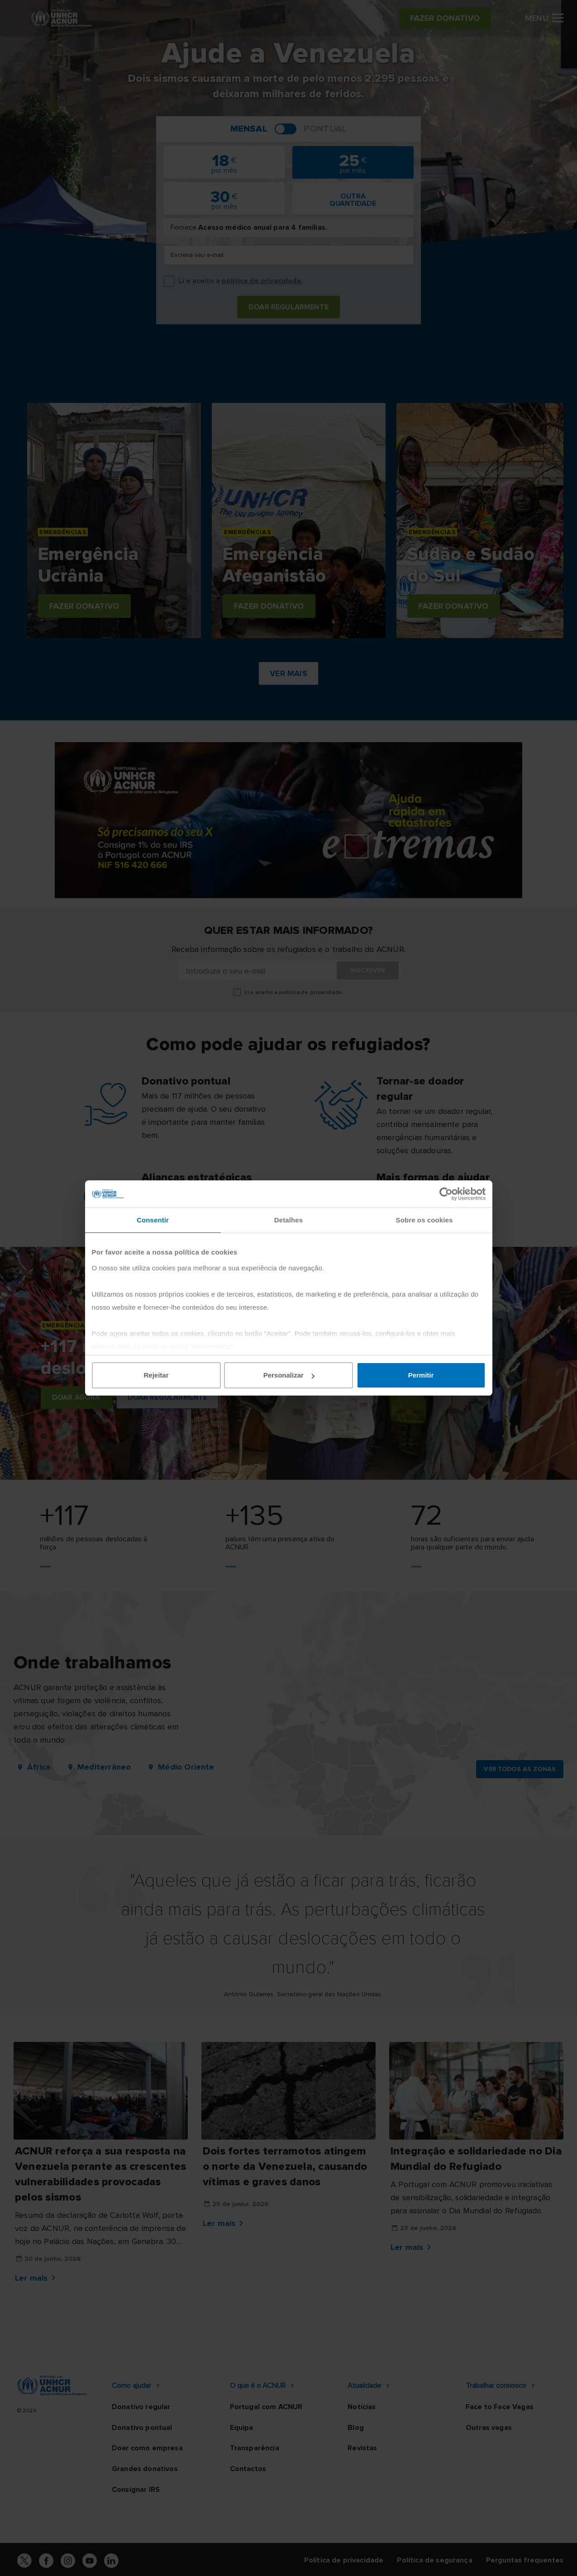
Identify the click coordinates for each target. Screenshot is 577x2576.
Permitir (421, 1375)
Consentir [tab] (153, 1220)
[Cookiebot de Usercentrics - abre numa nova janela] (446, 1194)
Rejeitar (155, 1375)
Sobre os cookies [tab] (424, 1220)
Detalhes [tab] (288, 1220)
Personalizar (289, 1375)
